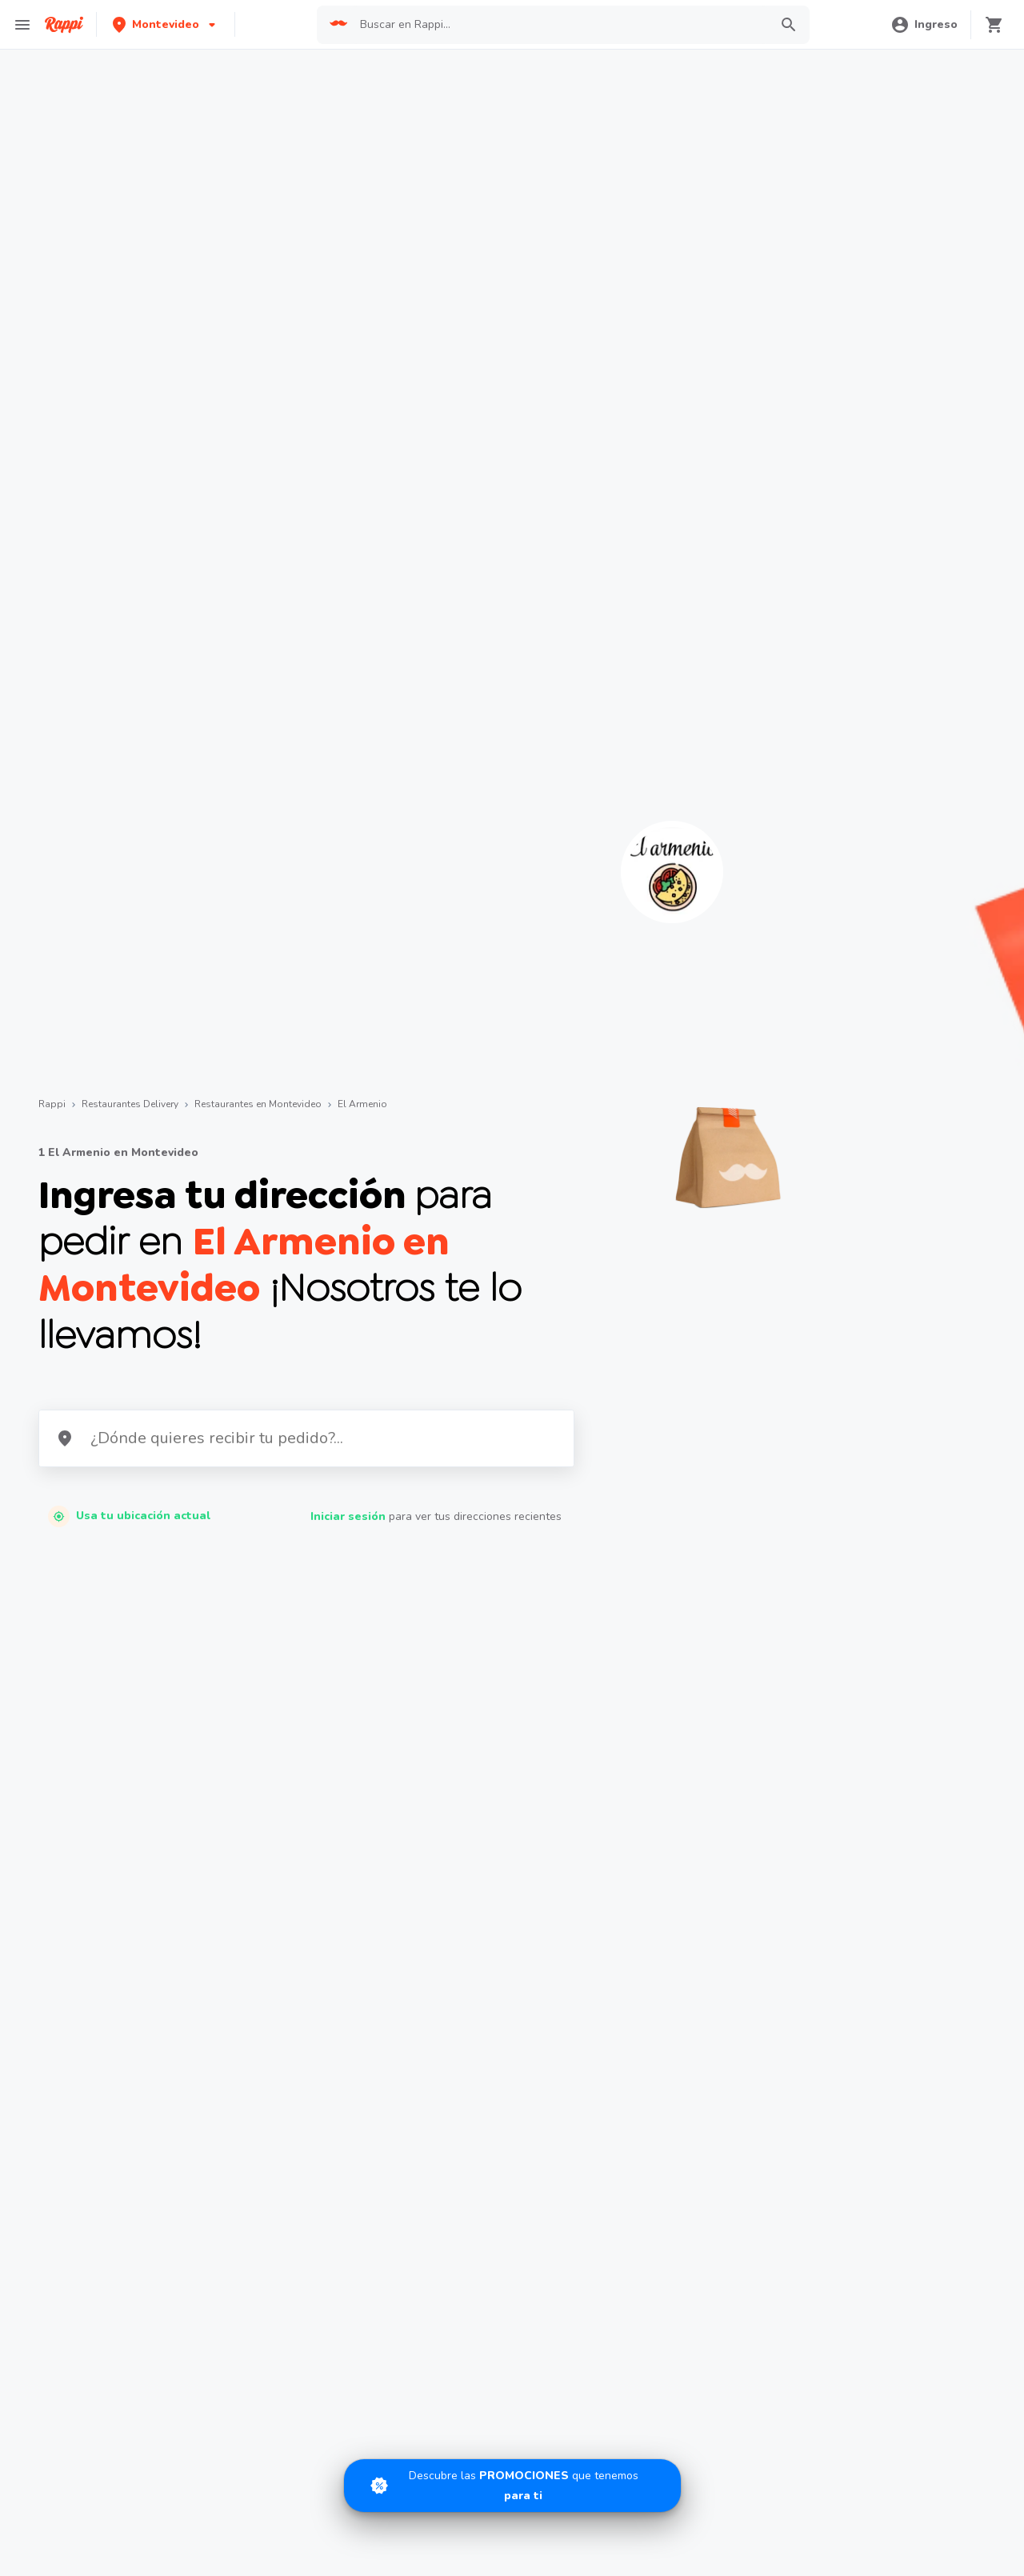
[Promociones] (512, 2485)
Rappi (52, 1104)
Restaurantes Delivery (130, 1104)
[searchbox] (560, 25)
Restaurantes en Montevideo (258, 1104)
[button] (166, 24)
